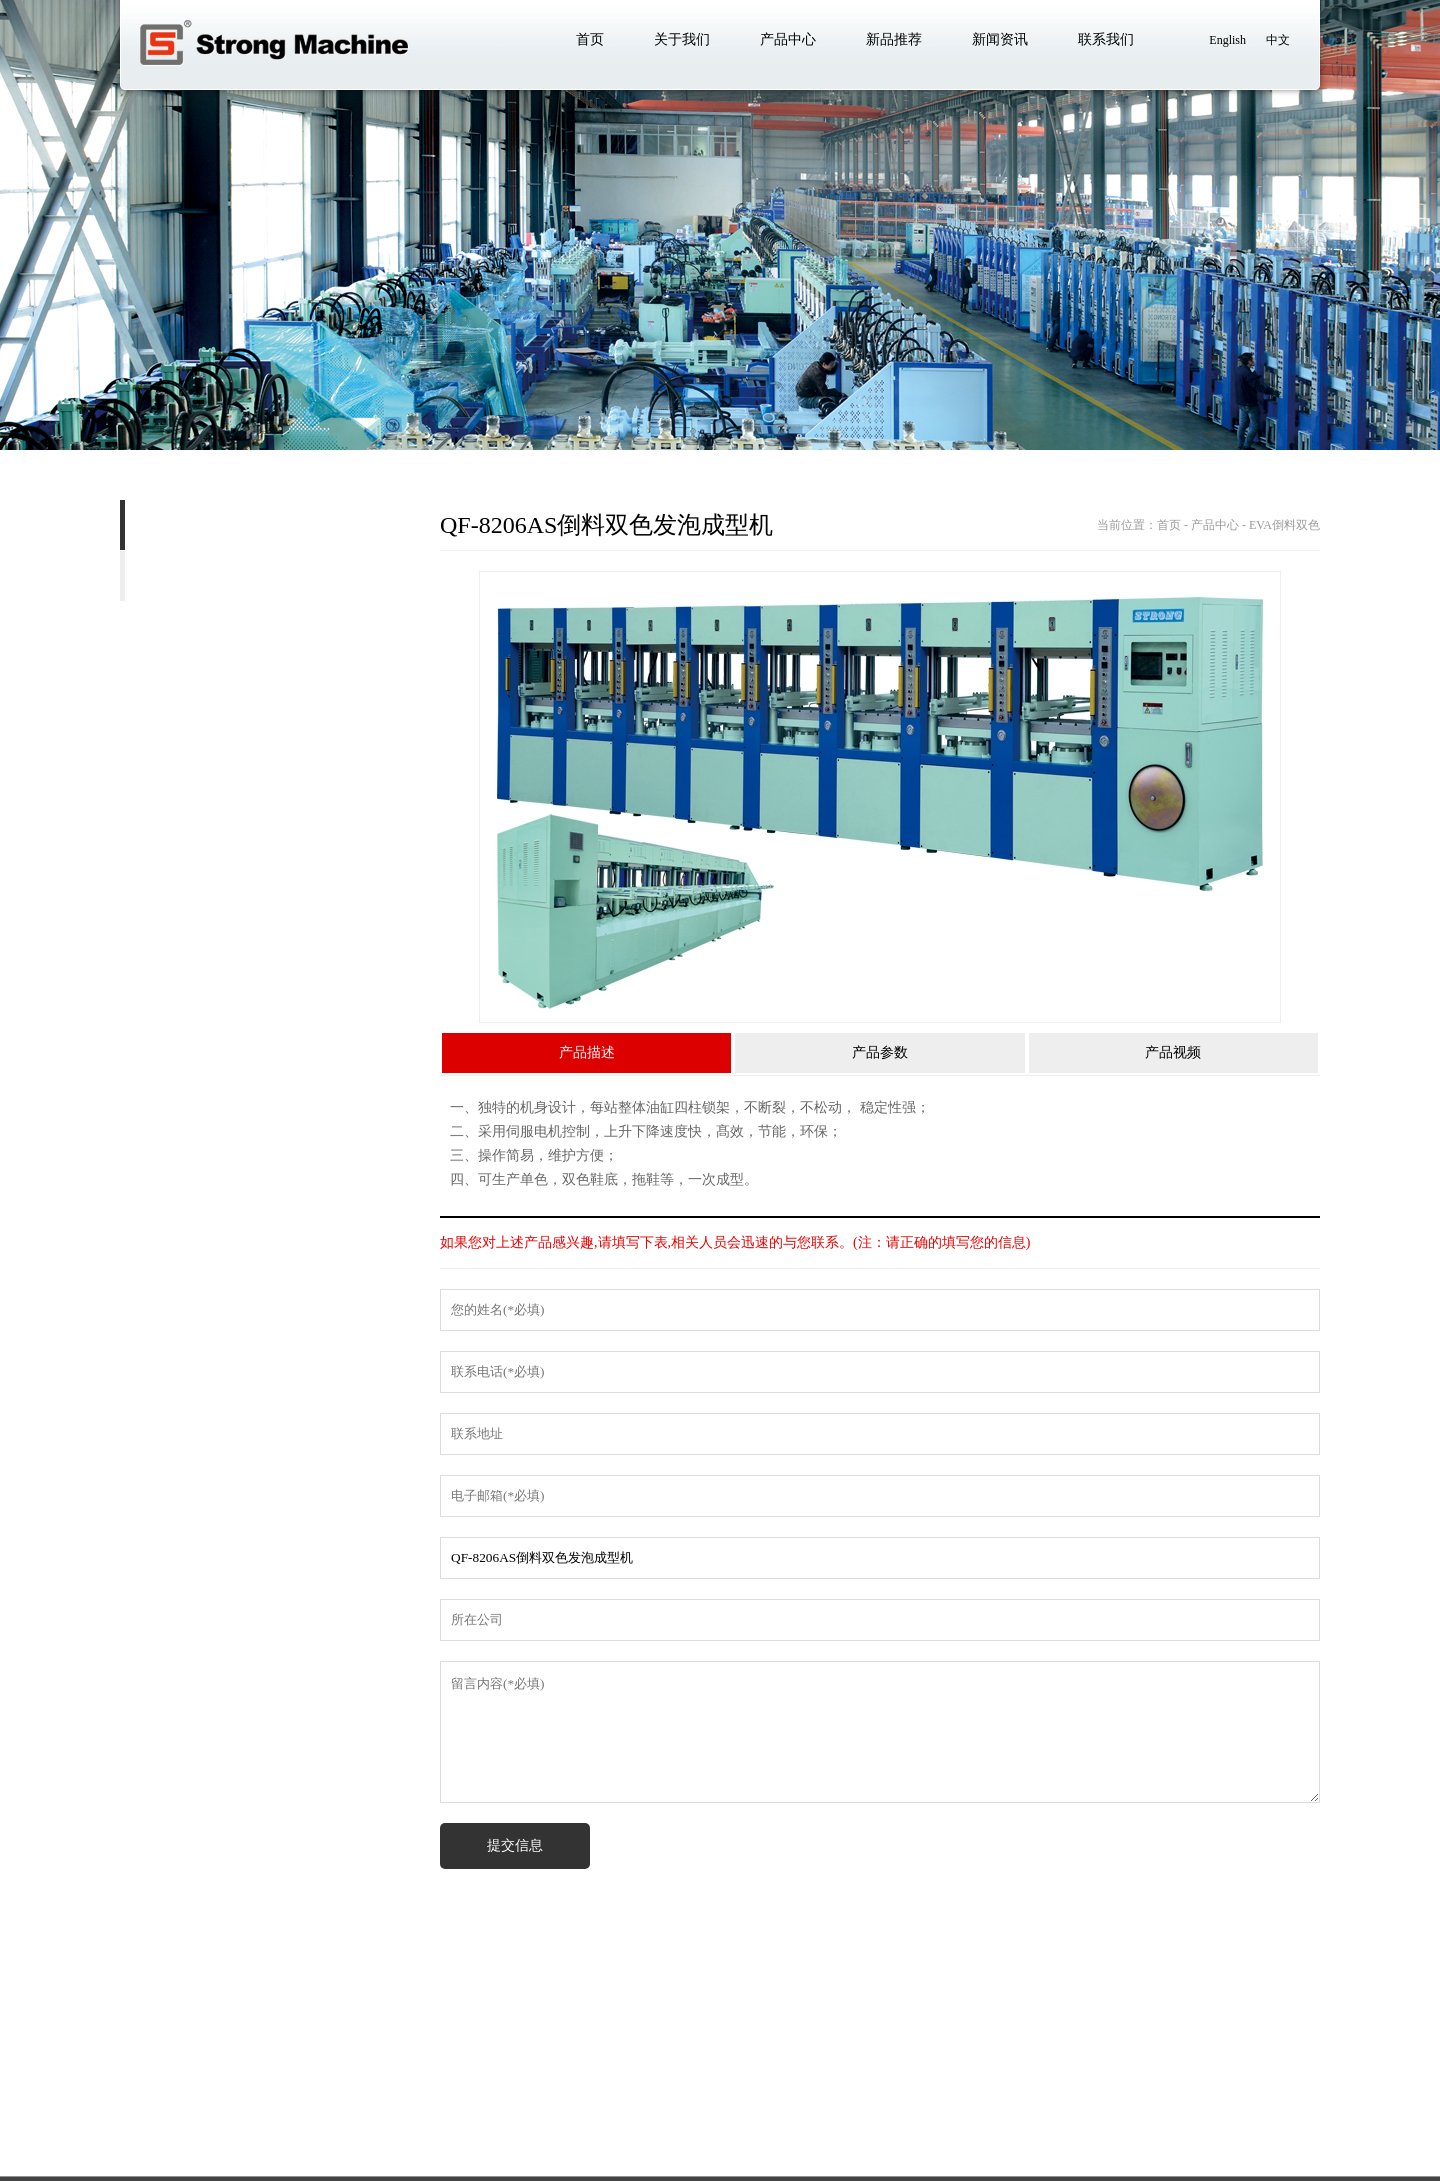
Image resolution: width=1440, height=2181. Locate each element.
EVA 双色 (167, 626)
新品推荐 (363, 2095)
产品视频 (1173, 1055)
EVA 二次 (134, 677)
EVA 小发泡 (71, 728)
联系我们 (524, 2095)
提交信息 (515, 1848)
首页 (134, 2095)
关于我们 (201, 2095)
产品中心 (282, 2095)
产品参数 (880, 1055)
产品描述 (587, 1055)
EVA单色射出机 (197, 575)
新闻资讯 (444, 2095)
